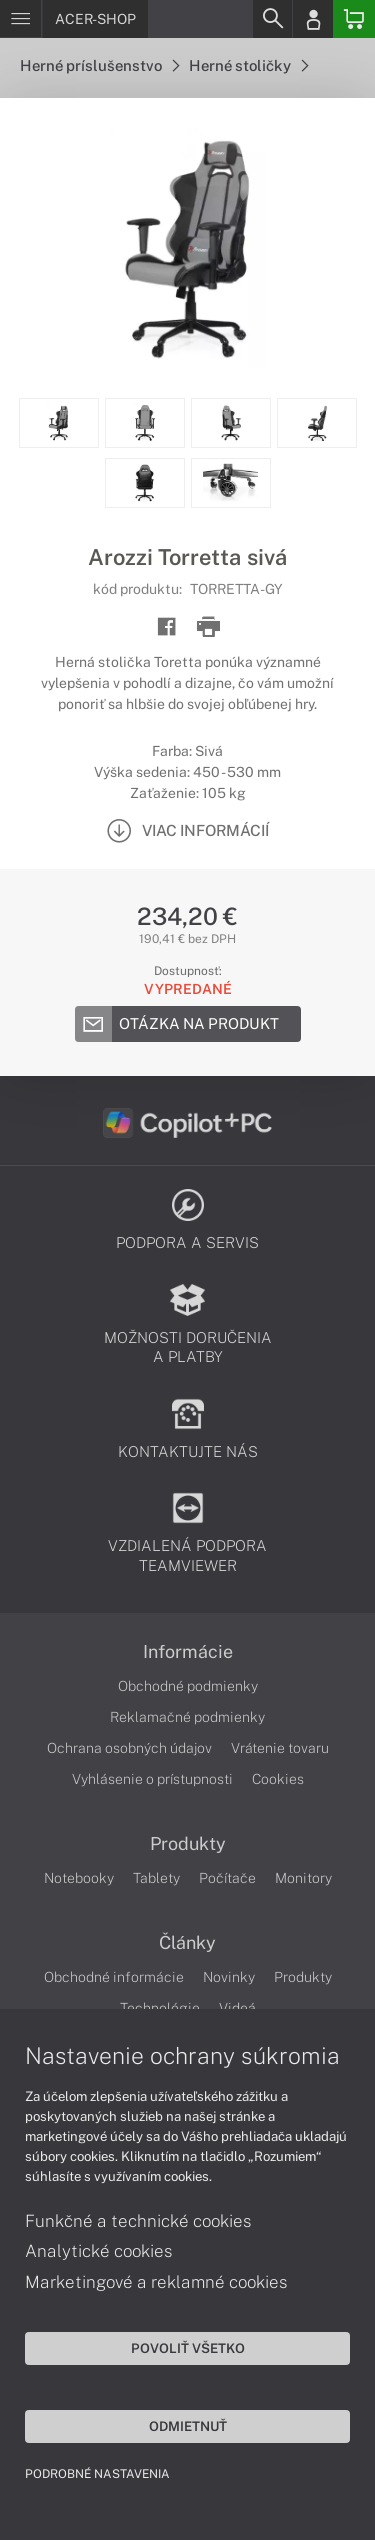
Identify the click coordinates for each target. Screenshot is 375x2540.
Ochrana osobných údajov (129, 1748)
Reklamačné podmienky (187, 1717)
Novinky (229, 1977)
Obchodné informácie (114, 1977)
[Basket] (354, 19)
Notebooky (79, 1878)
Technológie (160, 2008)
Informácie (188, 1652)
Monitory (303, 1878)
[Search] (272, 19)
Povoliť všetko (188, 2348)
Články (187, 1943)
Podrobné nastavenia (97, 2474)
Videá (237, 2008)
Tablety (156, 1878)
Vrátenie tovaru (280, 1748)
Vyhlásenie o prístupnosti (152, 1779)
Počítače (227, 1878)
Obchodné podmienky (188, 1686)
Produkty (188, 1844)
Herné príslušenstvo (99, 65)
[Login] (313, 19)
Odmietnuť (188, 2426)
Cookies (278, 1779)
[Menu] (20, 19)
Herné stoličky (248, 65)
